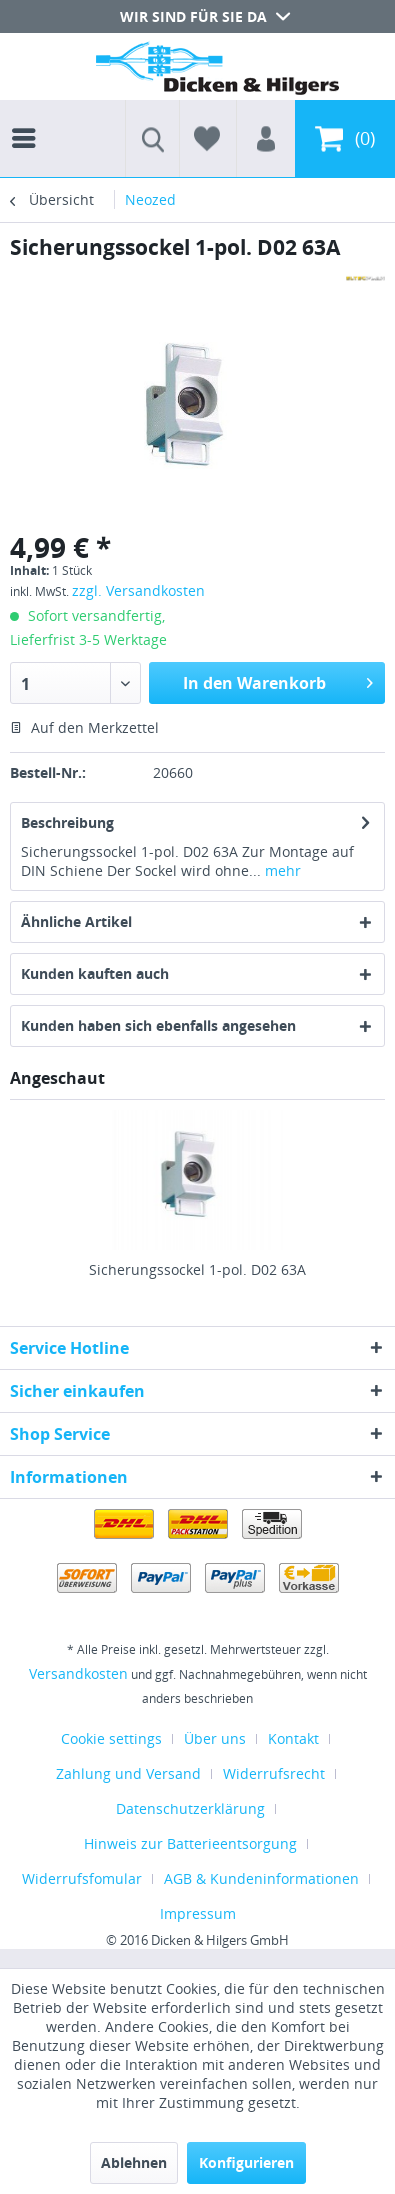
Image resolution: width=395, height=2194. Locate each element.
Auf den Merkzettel (84, 727)
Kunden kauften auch (95, 973)
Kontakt (293, 1738)
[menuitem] (29, 120)
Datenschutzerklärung (190, 1808)
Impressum (198, 1913)
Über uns (215, 1738)
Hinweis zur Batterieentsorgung (190, 1843)
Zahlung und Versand (128, 1773)
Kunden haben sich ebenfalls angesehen (158, 1025)
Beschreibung (67, 822)
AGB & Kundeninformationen (261, 1878)
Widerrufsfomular (82, 1878)
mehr (281, 870)
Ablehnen (134, 2162)
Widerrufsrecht (274, 1773)
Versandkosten (78, 1673)
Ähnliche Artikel (76, 921)
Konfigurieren (246, 2162)
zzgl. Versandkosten (138, 590)
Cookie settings (111, 1738)
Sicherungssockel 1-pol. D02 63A (197, 1269)
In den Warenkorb (278, 680)
